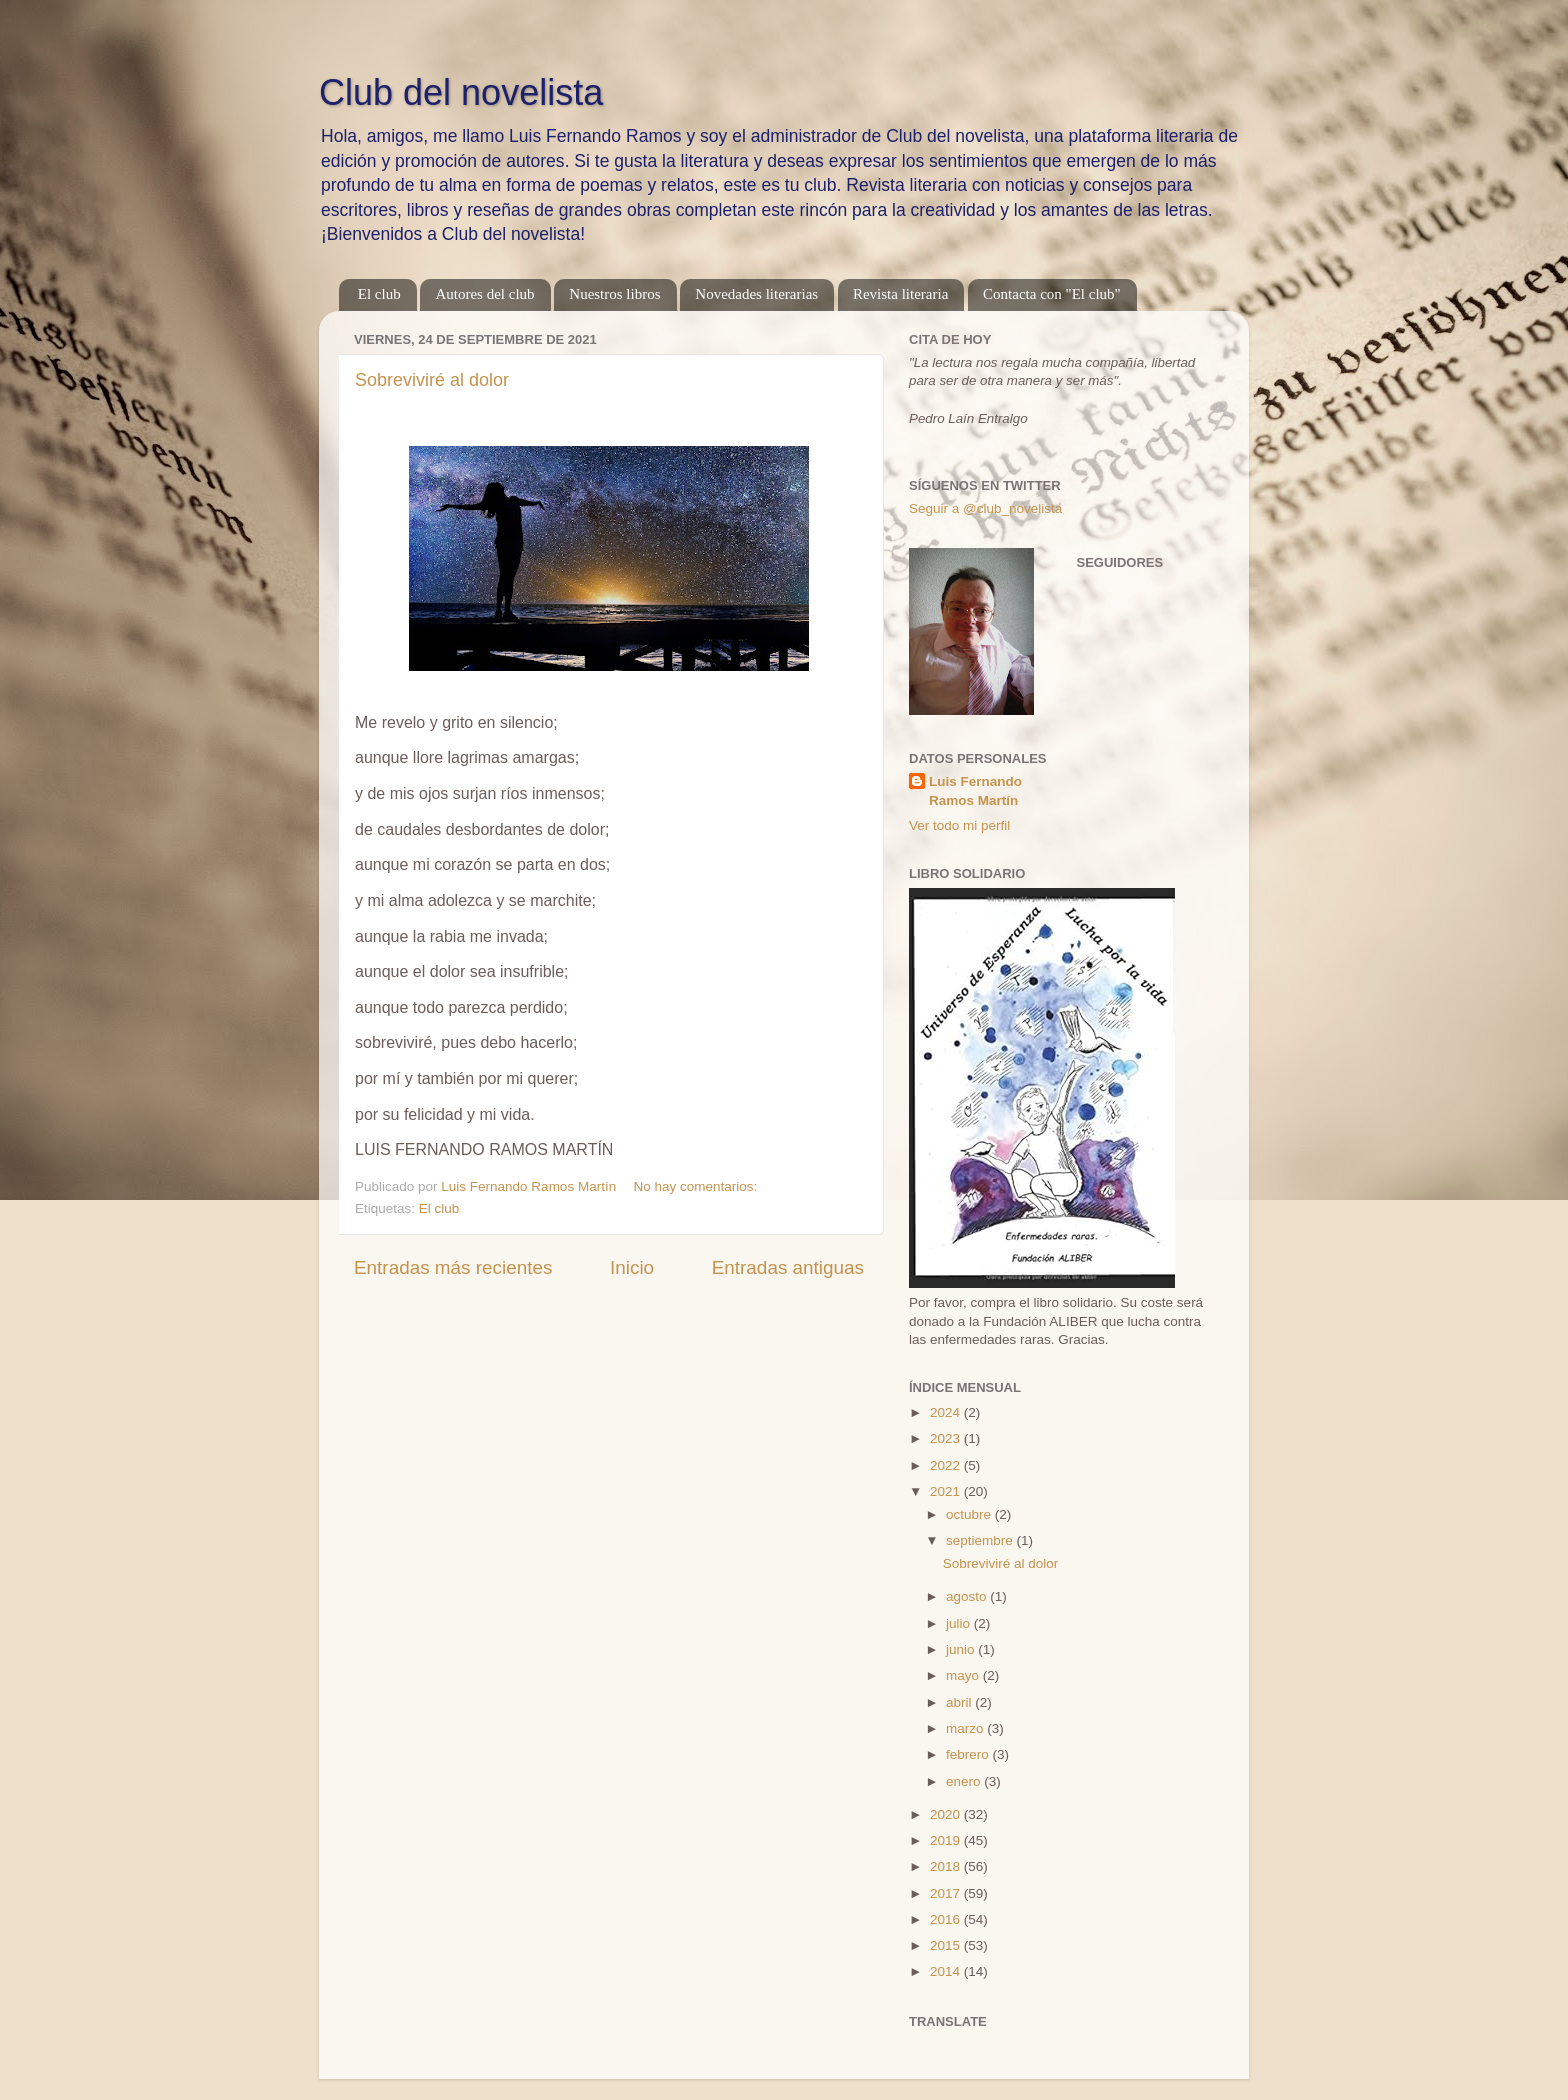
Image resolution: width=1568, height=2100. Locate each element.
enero (965, 1781)
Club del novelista (461, 92)
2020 (947, 1814)
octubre (970, 1514)
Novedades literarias (756, 294)
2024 (947, 1412)
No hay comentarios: (697, 1186)
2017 (947, 1893)
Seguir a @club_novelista (985, 508)
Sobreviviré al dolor (432, 380)
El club (379, 294)
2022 (947, 1465)
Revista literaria (900, 294)
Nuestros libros (614, 294)
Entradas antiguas (788, 1267)
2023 (947, 1438)
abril (960, 1702)
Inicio (632, 1267)
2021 (947, 1491)
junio (962, 1649)
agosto (968, 1596)
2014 (947, 1971)
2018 (947, 1866)
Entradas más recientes (453, 1267)
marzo (966, 1728)
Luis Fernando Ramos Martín (975, 791)
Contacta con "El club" (1052, 294)
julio (960, 1623)
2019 (947, 1840)
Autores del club (484, 294)
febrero (969, 1754)
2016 (947, 1919)
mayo (964, 1675)
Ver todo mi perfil (959, 825)
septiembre (981, 1540)
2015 (947, 1945)
